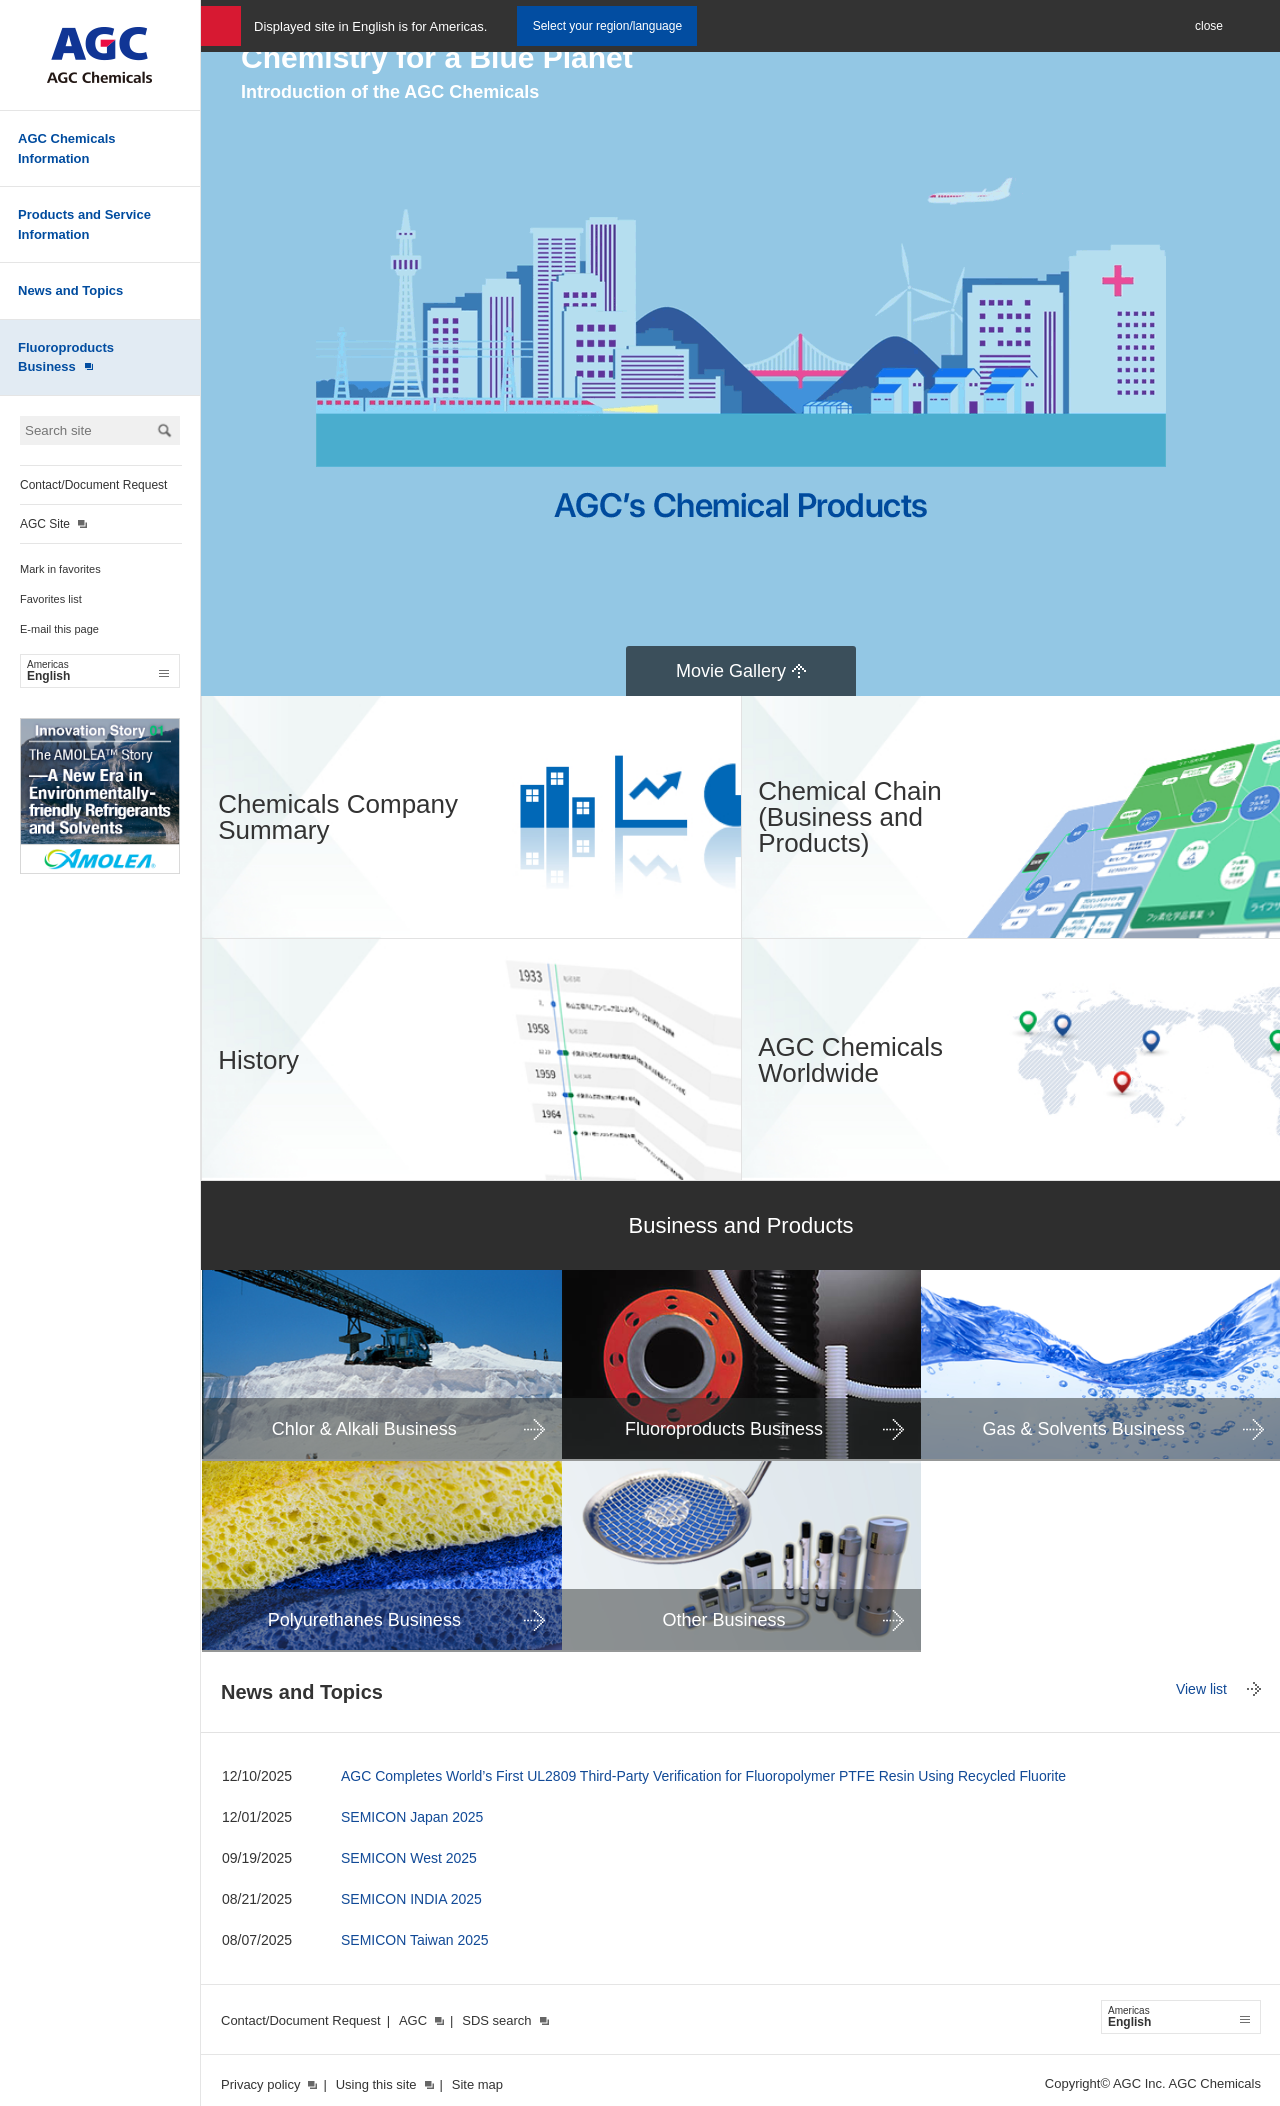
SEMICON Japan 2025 (412, 1817)
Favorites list (51, 599)
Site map (477, 2084)
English (98, 671)
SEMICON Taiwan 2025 (415, 1940)
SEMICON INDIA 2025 (411, 1899)
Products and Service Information (84, 224)
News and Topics (70, 290)
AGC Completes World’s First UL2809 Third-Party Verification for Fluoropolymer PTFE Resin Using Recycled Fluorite (703, 1776)
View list (1201, 1689)
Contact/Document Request (93, 485)
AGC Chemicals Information (67, 148)
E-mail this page (59, 629)
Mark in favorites (60, 569)
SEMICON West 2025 (409, 1858)
